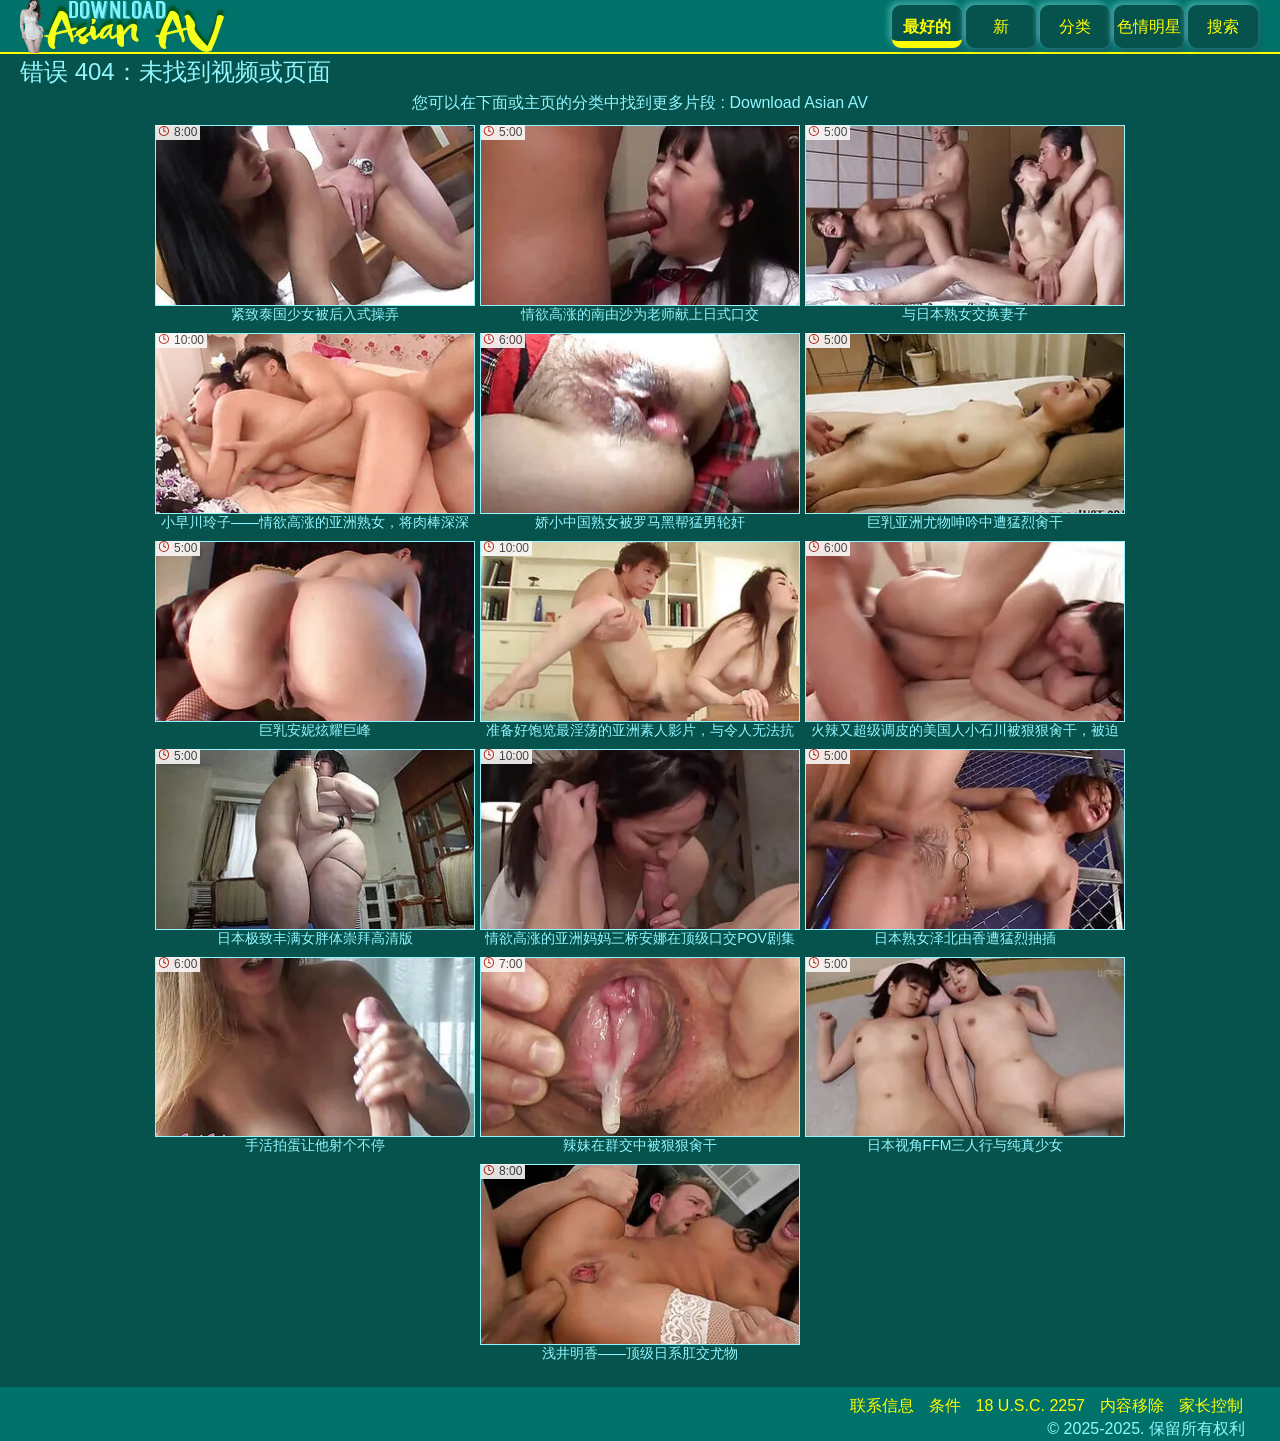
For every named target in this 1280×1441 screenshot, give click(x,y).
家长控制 (1211, 1405)
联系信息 (882, 1405)
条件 (945, 1405)
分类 (1075, 26)
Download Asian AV (798, 102)
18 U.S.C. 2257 (1030, 1405)
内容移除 (1132, 1405)
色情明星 (1149, 26)
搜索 (1223, 26)
